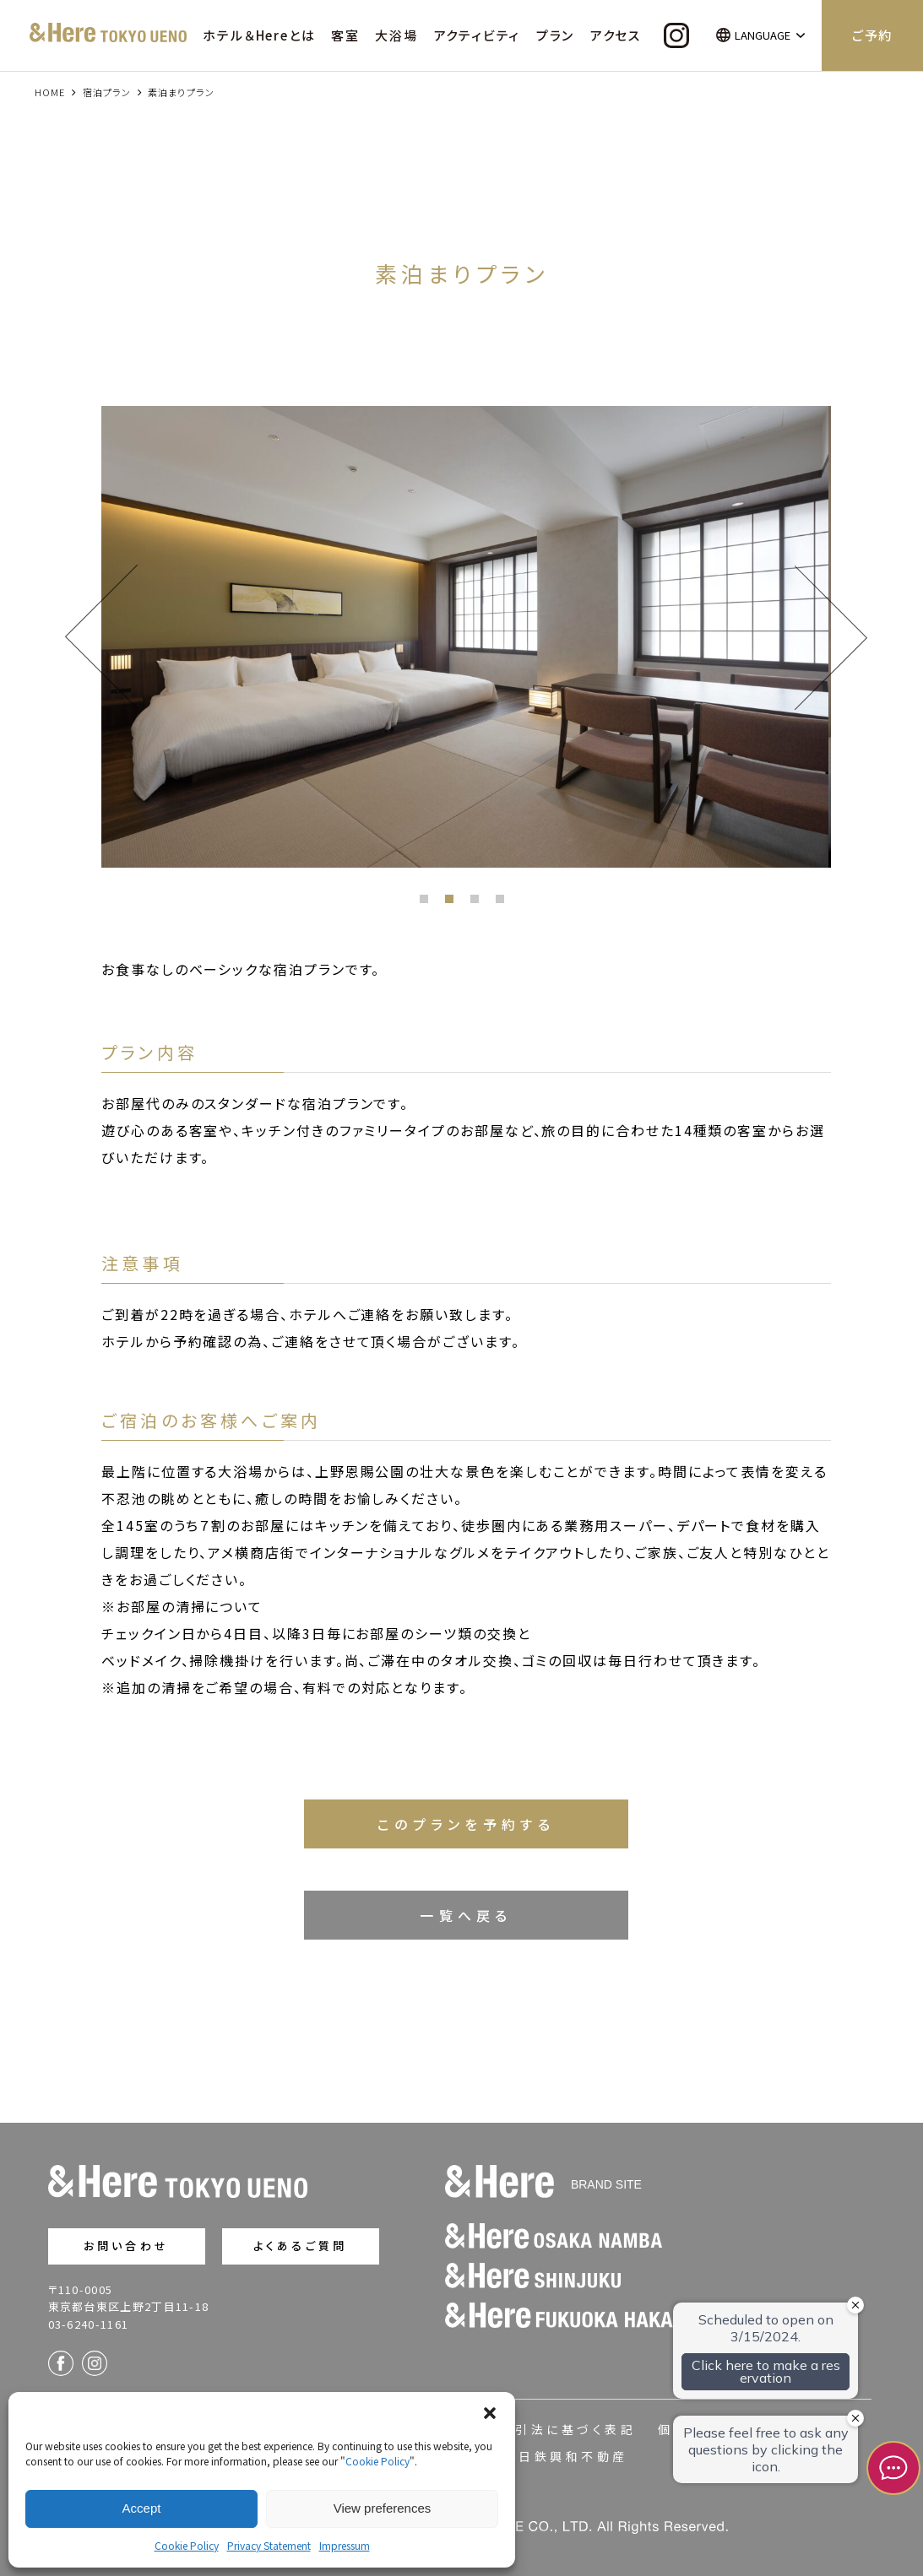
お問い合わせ (126, 2246)
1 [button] (428, 903)
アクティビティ (477, 35)
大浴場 (396, 35)
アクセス (615, 35)
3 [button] (478, 903)
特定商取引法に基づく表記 (545, 2429)
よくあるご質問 (300, 2246)
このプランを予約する (466, 1824)
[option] (466, 637)
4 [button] (504, 903)
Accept (141, 2508)
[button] (489, 2413)
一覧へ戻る (466, 1915)
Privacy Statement (269, 2545)
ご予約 (872, 35)
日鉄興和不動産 (573, 2456)
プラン (555, 35)
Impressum (344, 2545)
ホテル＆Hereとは (259, 35)
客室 (345, 35)
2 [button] (453, 903)
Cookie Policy (377, 2461)
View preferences (383, 2508)
